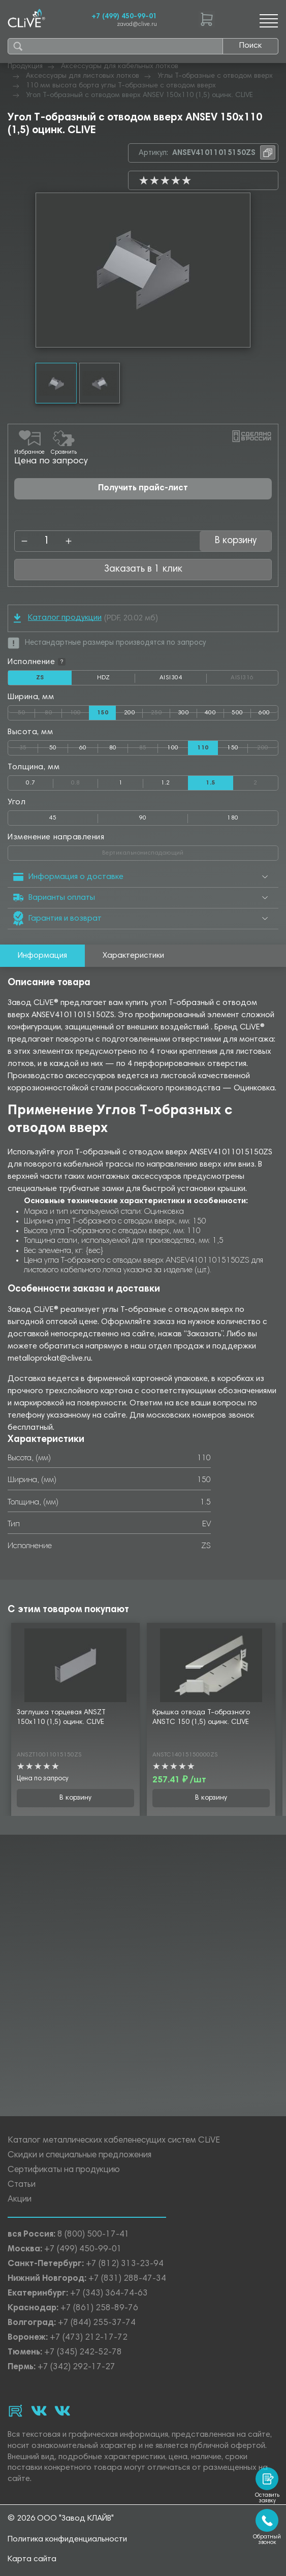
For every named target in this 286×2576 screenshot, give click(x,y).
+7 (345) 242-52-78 (83, 2352)
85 (148, 746)
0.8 (84, 781)
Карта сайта (32, 2559)
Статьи (22, 2185)
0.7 (30, 783)
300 (183, 713)
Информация (42, 956)
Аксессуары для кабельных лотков (119, 66)
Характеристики (133, 956)
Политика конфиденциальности (67, 2539)
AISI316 (254, 678)
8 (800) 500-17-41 (93, 2235)
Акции (19, 2199)
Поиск (250, 46)
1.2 (165, 783)
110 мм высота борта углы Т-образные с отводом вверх (121, 85)
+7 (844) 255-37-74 (97, 2323)
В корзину (236, 541)
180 (232, 818)
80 (53, 711)
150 (232, 748)
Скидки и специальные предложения (79, 2155)
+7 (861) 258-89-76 (99, 2308)
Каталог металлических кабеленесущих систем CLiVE (114, 2141)
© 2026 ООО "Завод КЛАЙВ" (61, 2519)
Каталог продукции (58, 618)
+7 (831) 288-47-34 (127, 2279)
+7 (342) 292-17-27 (76, 2367)
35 (28, 746)
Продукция (25, 66)
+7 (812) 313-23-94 (125, 2264)
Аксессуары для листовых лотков (82, 76)
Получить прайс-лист (143, 488)
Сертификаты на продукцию (64, 2170)
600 (264, 713)
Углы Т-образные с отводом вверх (215, 76)
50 (26, 711)
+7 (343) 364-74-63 (109, 2293)
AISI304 (183, 680)
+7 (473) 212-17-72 (89, 2338)
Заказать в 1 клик (143, 569)
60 (83, 748)
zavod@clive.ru (137, 24)
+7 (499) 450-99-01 (124, 16)
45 (53, 818)
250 (160, 711)
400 (210, 713)
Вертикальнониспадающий (181, 851)
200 (129, 713)
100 (79, 711)
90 (143, 818)
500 (237, 713)
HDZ (116, 680)
